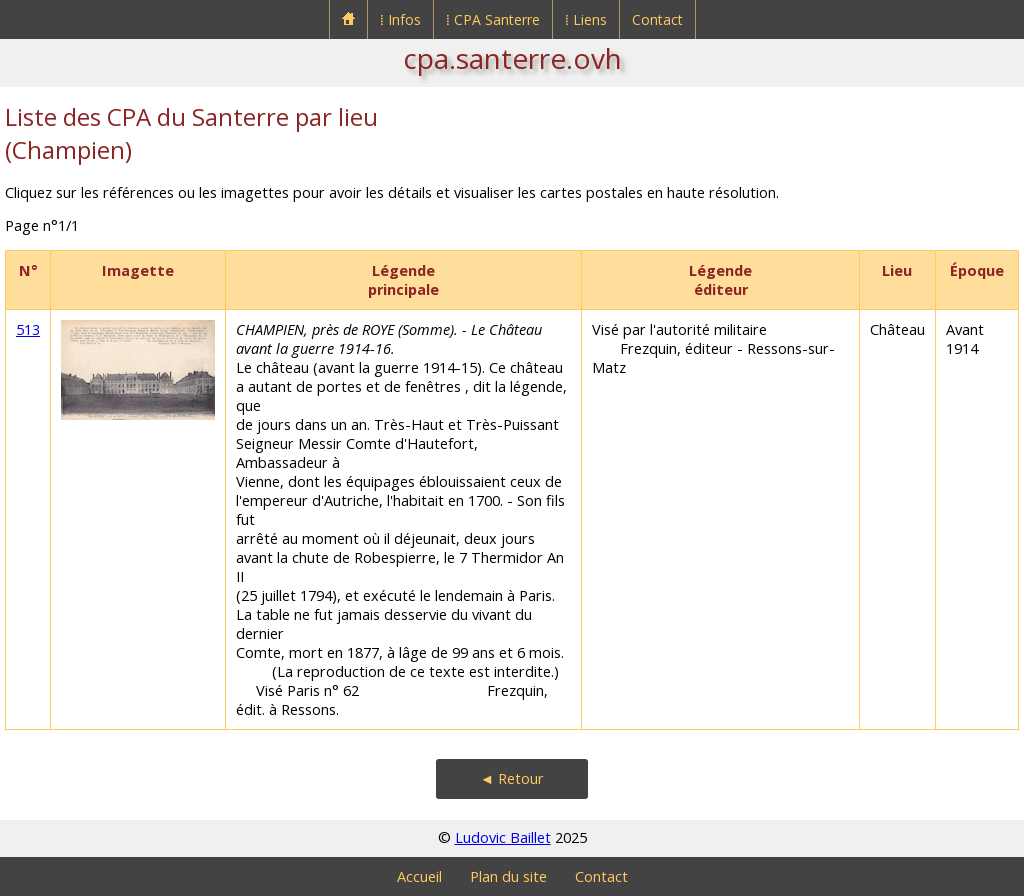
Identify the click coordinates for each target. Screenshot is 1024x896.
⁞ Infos (400, 19)
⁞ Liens (586, 19)
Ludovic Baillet (503, 837)
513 (28, 329)
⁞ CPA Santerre (493, 19)
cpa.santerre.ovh (512, 58)
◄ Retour (512, 778)
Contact (657, 19)
